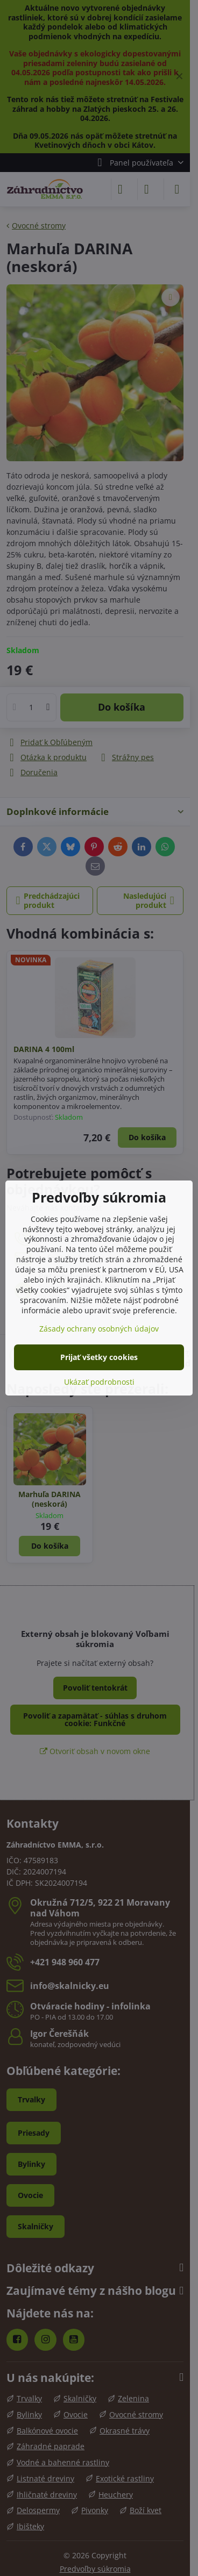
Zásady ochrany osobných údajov (99, 1328)
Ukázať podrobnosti (99, 1382)
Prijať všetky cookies (99, 1357)
